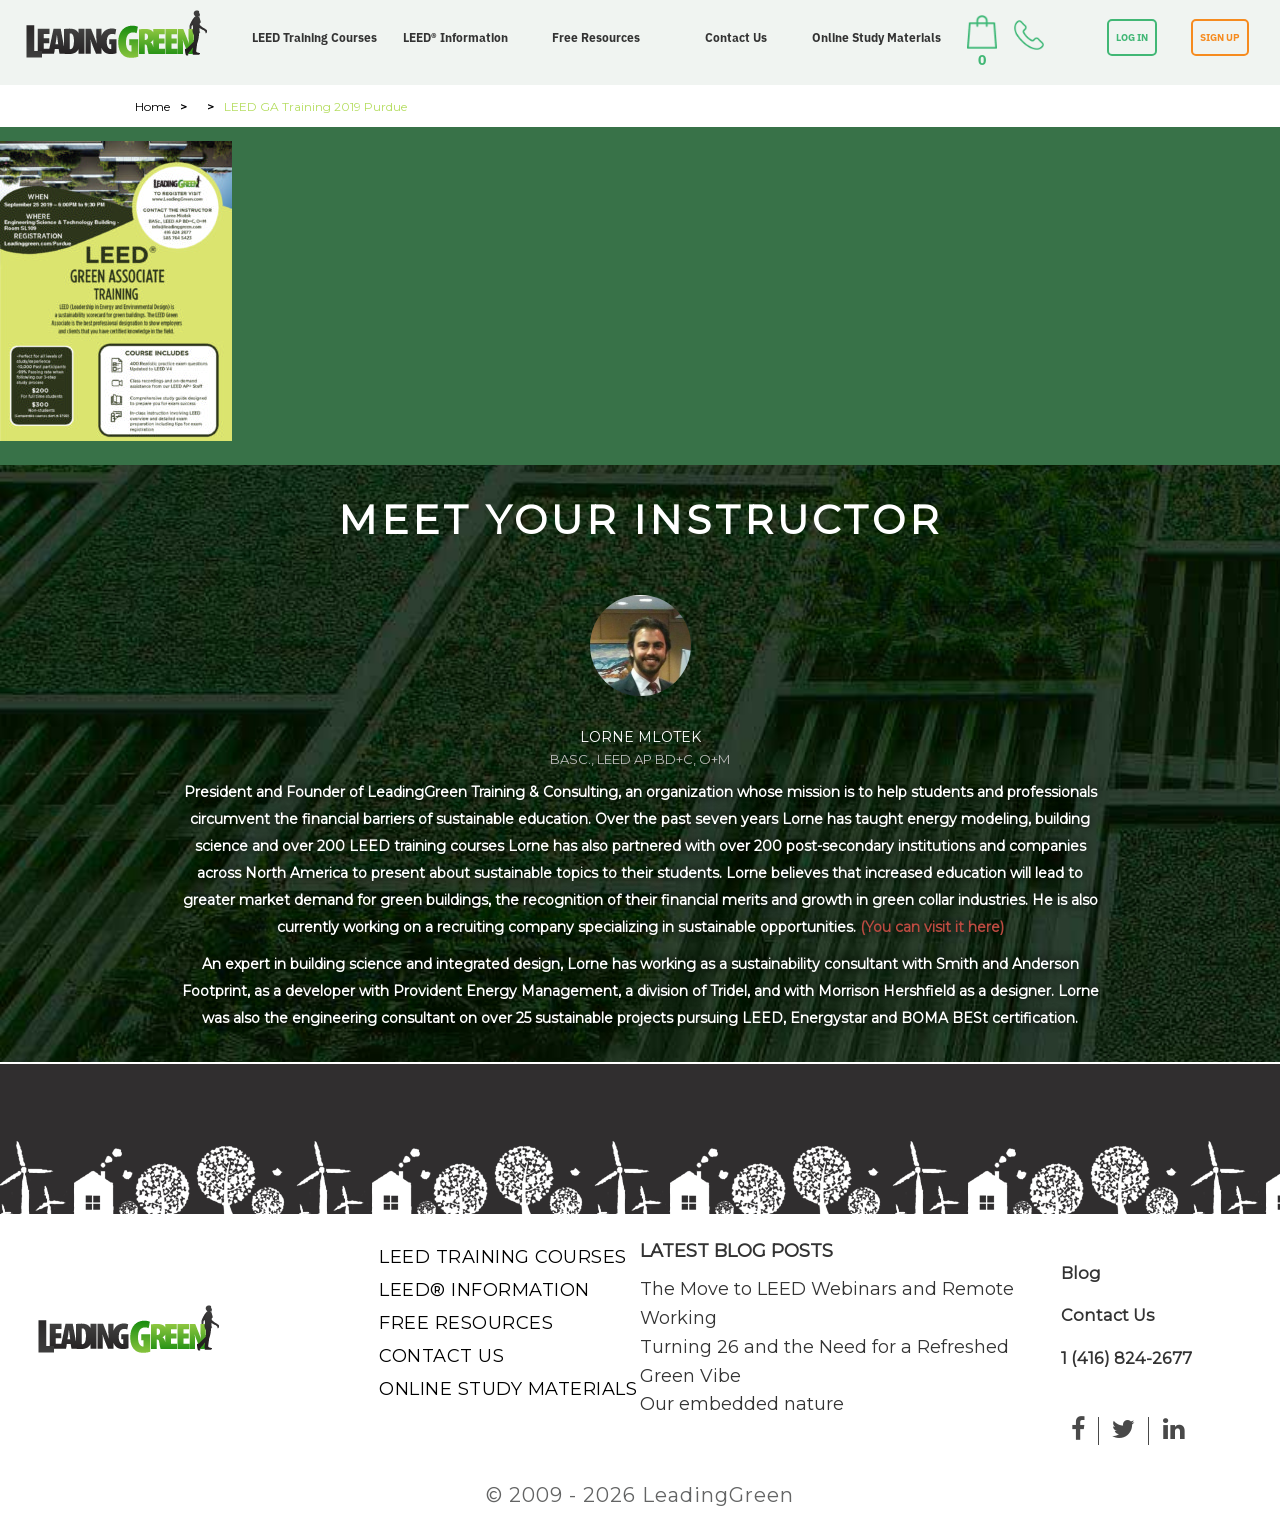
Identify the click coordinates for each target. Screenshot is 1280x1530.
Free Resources (596, 37)
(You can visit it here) (932, 927)
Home (152, 106)
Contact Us (736, 37)
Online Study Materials (876, 37)
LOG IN (1132, 37)
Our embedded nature (742, 1404)
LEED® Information (455, 37)
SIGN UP (1220, 37)
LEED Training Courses (314, 37)
